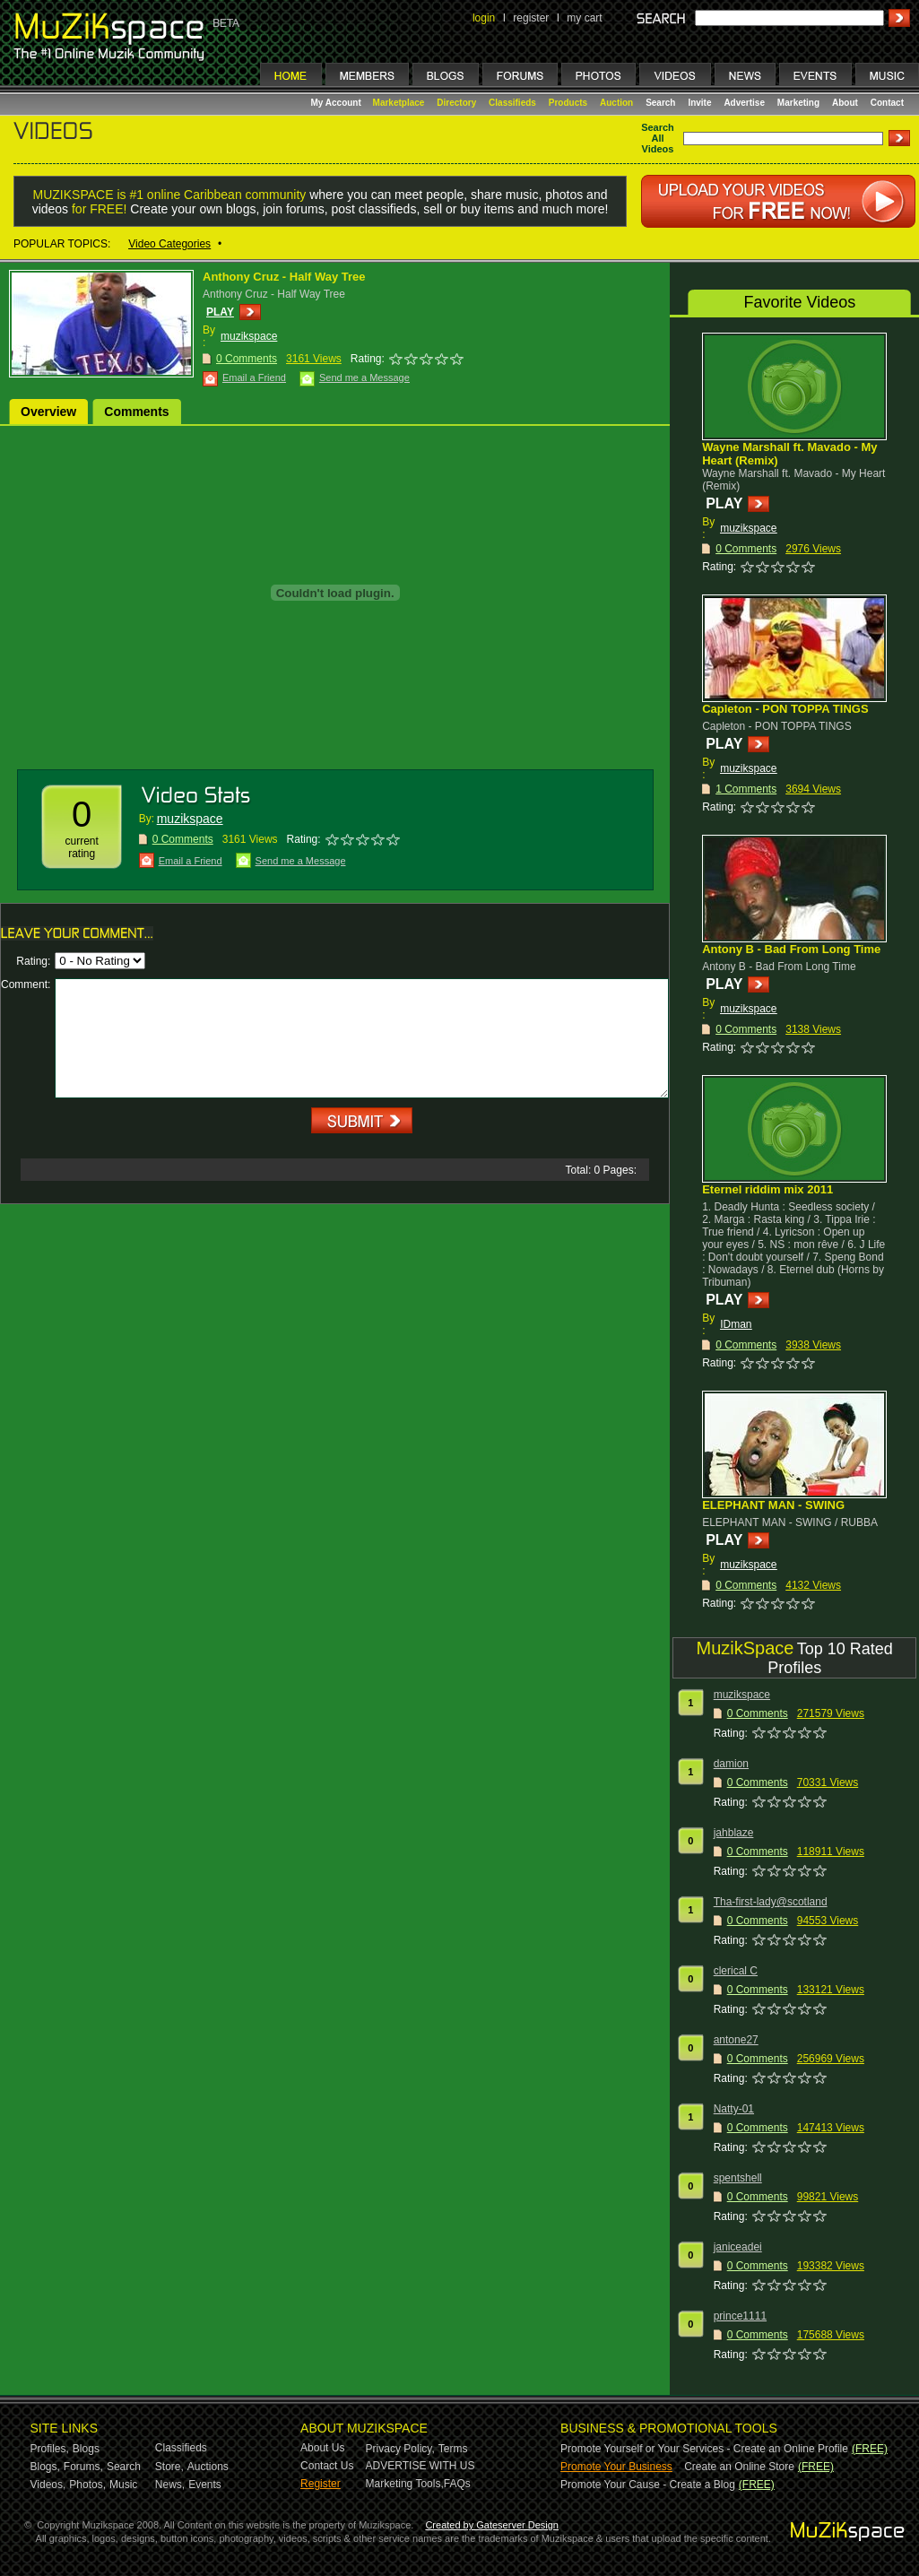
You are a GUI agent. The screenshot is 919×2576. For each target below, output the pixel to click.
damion (731, 1763)
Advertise (744, 103)
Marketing (798, 103)
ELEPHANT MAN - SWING (773, 1505)
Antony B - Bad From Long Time (791, 949)
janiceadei (738, 2247)
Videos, (48, 2484)
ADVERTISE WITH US (420, 2465)
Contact (887, 103)
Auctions (208, 2466)
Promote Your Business (616, 2466)
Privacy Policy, (400, 2448)
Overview (48, 411)
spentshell (738, 2178)
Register (320, 2483)
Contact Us (326, 2465)
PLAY (220, 312)
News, (170, 2484)
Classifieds (512, 103)
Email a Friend (254, 377)
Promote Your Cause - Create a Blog (647, 2484)
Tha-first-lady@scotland (771, 1901)
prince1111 (740, 2316)
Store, (169, 2466)
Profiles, (49, 2448)
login (484, 18)
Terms (453, 2448)
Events (204, 2484)
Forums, (83, 2466)
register (531, 18)
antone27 (736, 2040)
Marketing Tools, (405, 2483)
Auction (616, 103)
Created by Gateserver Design (492, 2525)
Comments (136, 411)
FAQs (457, 2483)
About (845, 103)
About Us (322, 2448)
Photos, (87, 2484)
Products (568, 103)
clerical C (736, 1971)
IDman (735, 1324)
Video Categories (169, 244)
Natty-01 (734, 2109)
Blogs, (45, 2466)
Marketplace (399, 103)
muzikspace (249, 336)
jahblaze (734, 1832)
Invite (699, 103)
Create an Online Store (739, 2466)
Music (123, 2484)
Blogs (86, 2448)
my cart (584, 18)
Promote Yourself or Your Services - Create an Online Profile (704, 2448)
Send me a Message (364, 377)
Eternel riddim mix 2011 (767, 1189)
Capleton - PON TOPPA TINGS (785, 709)
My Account (337, 103)
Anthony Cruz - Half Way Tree (284, 276)
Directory (456, 103)
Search (660, 103)
